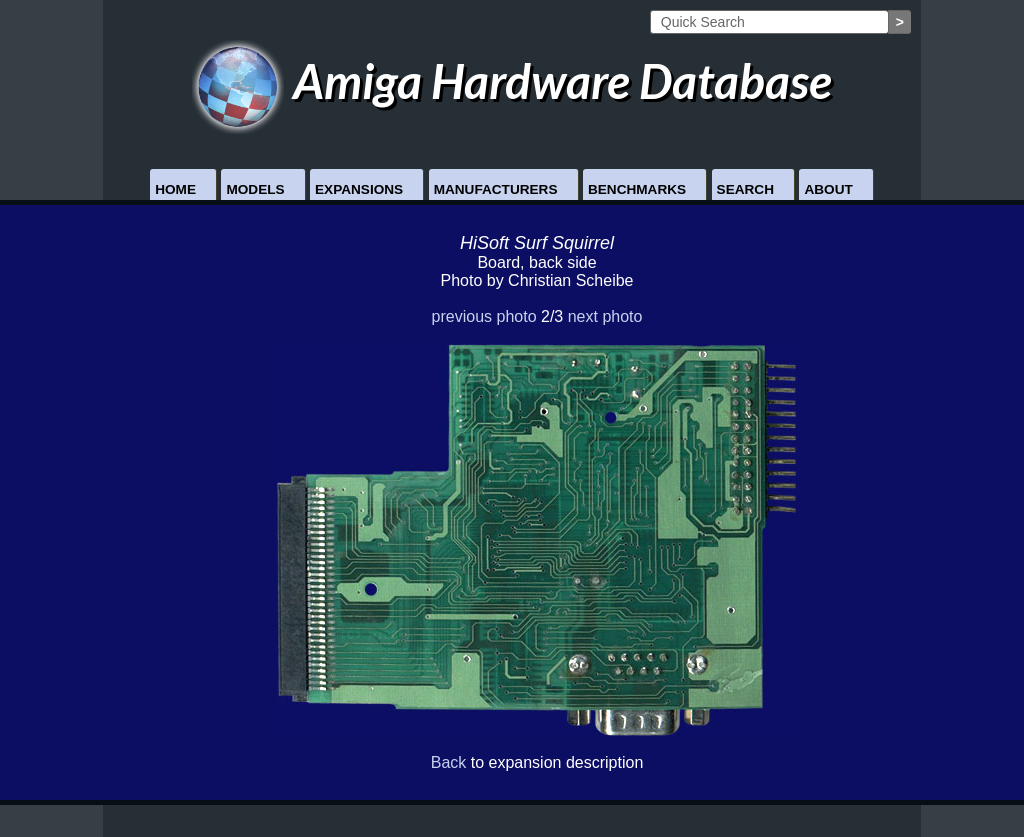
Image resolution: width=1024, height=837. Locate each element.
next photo (605, 316)
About (828, 189)
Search (745, 189)
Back (449, 762)
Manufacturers (496, 189)
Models (255, 189)
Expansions (359, 189)
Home (175, 189)
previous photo (484, 316)
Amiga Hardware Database (512, 80)
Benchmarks (637, 189)
